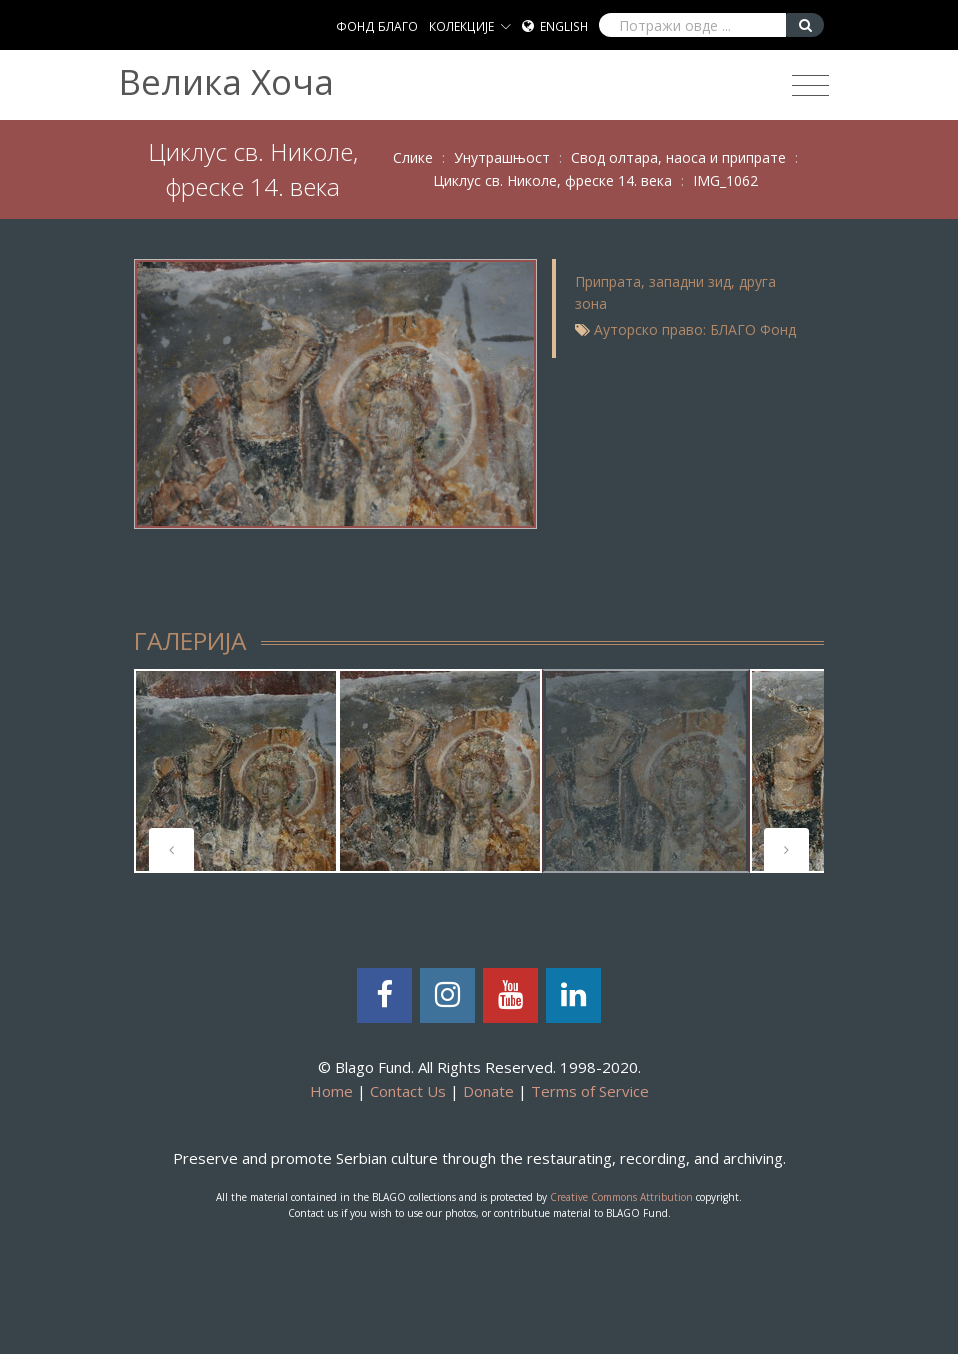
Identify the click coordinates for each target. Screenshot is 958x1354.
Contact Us (408, 1091)
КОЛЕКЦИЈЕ (461, 26)
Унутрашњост (502, 157)
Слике (413, 157)
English (564, 26)
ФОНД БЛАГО (377, 26)
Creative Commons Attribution (621, 1197)
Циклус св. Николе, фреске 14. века (552, 180)
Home (331, 1091)
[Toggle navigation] (810, 86)
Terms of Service (590, 1091)
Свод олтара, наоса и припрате (678, 157)
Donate (488, 1091)
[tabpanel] (236, 771)
